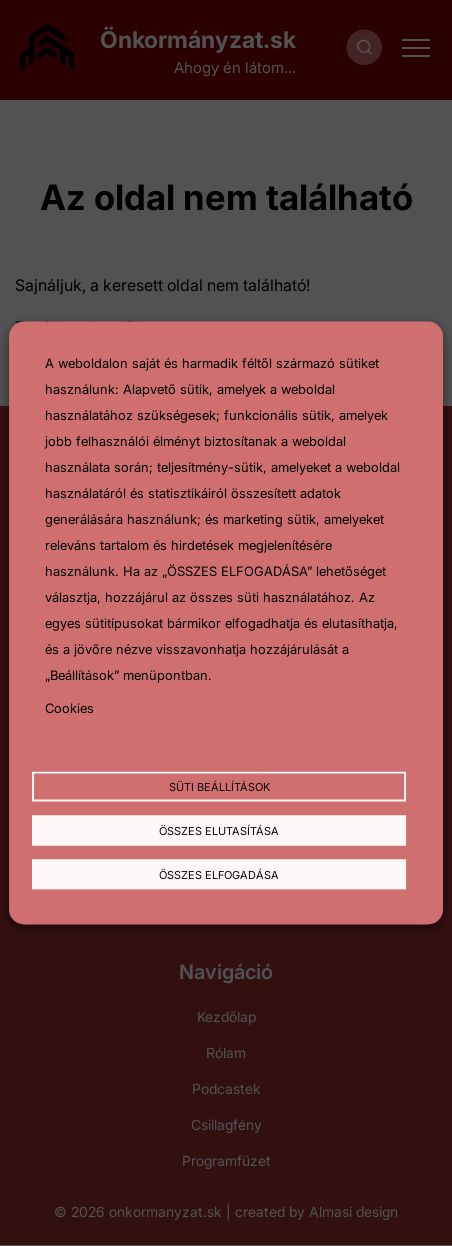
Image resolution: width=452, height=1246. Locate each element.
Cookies (69, 707)
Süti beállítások (219, 787)
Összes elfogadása (219, 874)
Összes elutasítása (219, 831)
